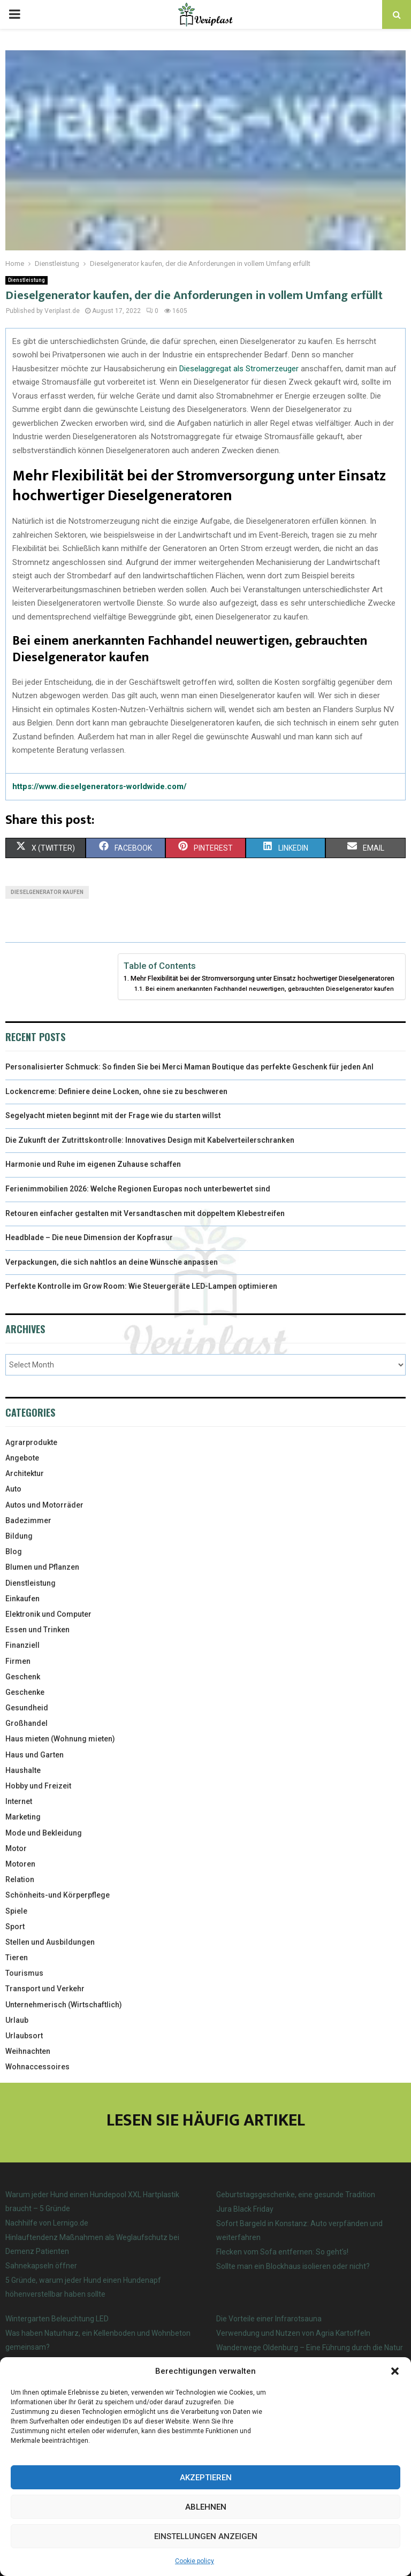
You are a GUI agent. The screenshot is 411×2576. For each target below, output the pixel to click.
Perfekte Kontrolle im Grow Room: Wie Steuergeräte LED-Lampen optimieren (141, 1286)
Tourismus (24, 1973)
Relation (19, 1879)
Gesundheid (26, 1707)
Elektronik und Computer (48, 1614)
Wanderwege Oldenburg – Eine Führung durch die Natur (309, 2347)
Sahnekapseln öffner (41, 2265)
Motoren (20, 1864)
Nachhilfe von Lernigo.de (46, 2223)
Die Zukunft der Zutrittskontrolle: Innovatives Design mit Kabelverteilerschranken (149, 1140)
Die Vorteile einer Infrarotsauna (269, 2318)
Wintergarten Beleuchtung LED (57, 2318)
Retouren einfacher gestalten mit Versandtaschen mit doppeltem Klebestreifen (145, 1213)
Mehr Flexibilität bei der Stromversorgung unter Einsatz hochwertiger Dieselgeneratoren (262, 978)
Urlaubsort (24, 2035)
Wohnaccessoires (37, 2066)
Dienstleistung (26, 280)
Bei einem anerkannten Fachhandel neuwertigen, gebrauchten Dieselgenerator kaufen (270, 988)
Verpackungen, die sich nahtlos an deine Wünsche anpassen (111, 1262)
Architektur (24, 1473)
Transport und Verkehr (45, 1988)
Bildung (19, 1536)
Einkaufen (22, 1598)
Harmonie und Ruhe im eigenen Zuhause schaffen (93, 1164)
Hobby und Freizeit (38, 1786)
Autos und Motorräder (44, 1505)
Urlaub (16, 2020)
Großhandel (26, 1723)
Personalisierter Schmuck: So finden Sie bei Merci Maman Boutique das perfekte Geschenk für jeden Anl (189, 1066)
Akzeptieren (206, 2477)
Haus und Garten (34, 1755)
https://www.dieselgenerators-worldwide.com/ (99, 786)
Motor (16, 1848)
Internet (18, 1801)
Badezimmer (28, 1520)
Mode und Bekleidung (43, 1833)
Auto (13, 1489)
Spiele (16, 1911)
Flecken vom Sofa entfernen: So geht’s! (282, 2252)
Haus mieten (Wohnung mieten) (60, 1738)
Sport (15, 1926)
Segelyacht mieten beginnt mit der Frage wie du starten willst (113, 1115)
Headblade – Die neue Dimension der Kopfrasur (89, 1237)
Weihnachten (27, 2051)
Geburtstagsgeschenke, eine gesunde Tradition (295, 2194)
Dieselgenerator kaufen (47, 892)
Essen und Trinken (37, 1629)
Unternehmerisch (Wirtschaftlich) (63, 2004)
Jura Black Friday (244, 2209)
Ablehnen (205, 2507)
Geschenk (22, 1676)
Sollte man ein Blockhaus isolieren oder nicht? (293, 2266)
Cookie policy (194, 2561)
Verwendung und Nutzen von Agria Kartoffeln (293, 2333)
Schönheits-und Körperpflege (57, 1895)
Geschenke (24, 1692)
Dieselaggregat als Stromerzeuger (239, 368)
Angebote (22, 1458)
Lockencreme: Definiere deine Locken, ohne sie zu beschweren (116, 1091)
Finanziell (22, 1645)
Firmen (18, 1661)
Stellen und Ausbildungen (50, 1942)
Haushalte (23, 1770)
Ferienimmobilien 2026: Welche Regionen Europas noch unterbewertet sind (137, 1188)
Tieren (16, 1957)
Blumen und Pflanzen (42, 1567)
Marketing (23, 1817)
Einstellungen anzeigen (205, 2536)
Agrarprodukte (31, 1442)
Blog (13, 1551)
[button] (395, 2371)
